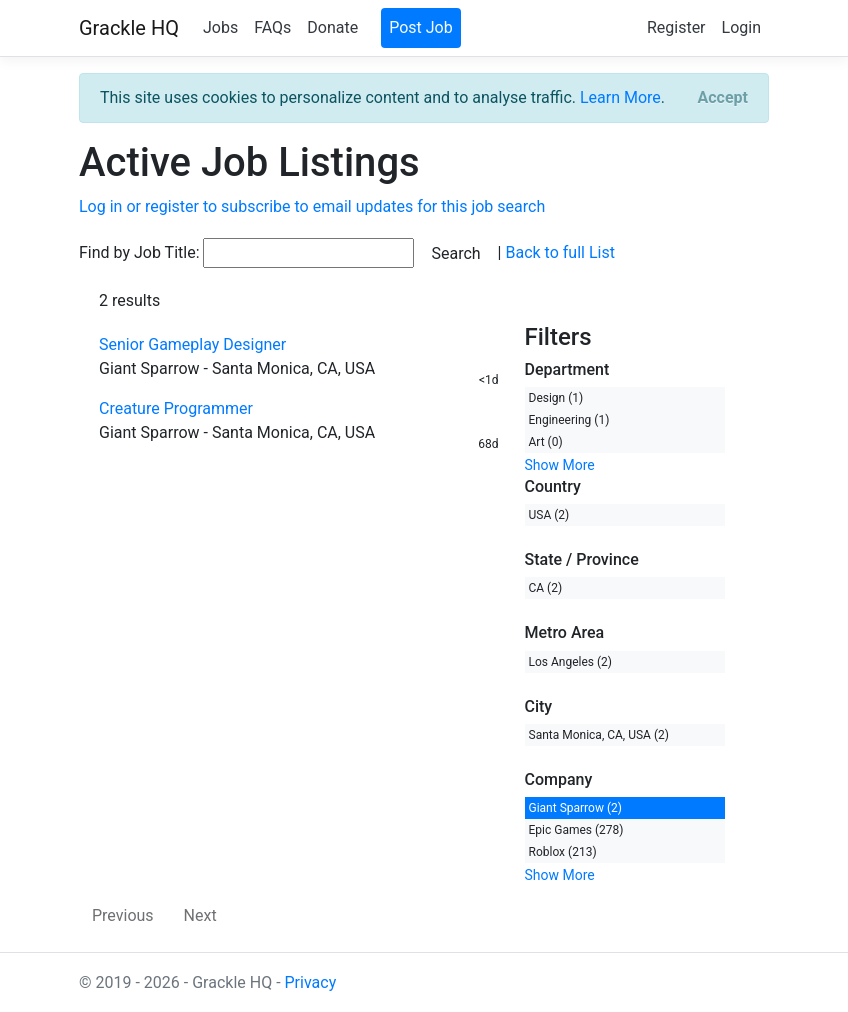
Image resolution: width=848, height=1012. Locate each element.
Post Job (421, 27)
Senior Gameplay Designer (192, 344)
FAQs (272, 27)
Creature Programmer (176, 408)
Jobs (220, 27)
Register (676, 27)
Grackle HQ (129, 28)
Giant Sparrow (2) (575, 808)
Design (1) (556, 398)
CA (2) (546, 588)
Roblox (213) (563, 852)
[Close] (723, 98)
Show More (560, 465)
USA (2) (549, 515)
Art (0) (546, 442)
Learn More (620, 97)
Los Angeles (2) (571, 662)
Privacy (311, 982)
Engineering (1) (569, 420)
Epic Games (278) (576, 830)
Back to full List (559, 252)
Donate (332, 27)
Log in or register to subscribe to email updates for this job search (312, 206)
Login (741, 27)
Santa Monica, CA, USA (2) (599, 735)
